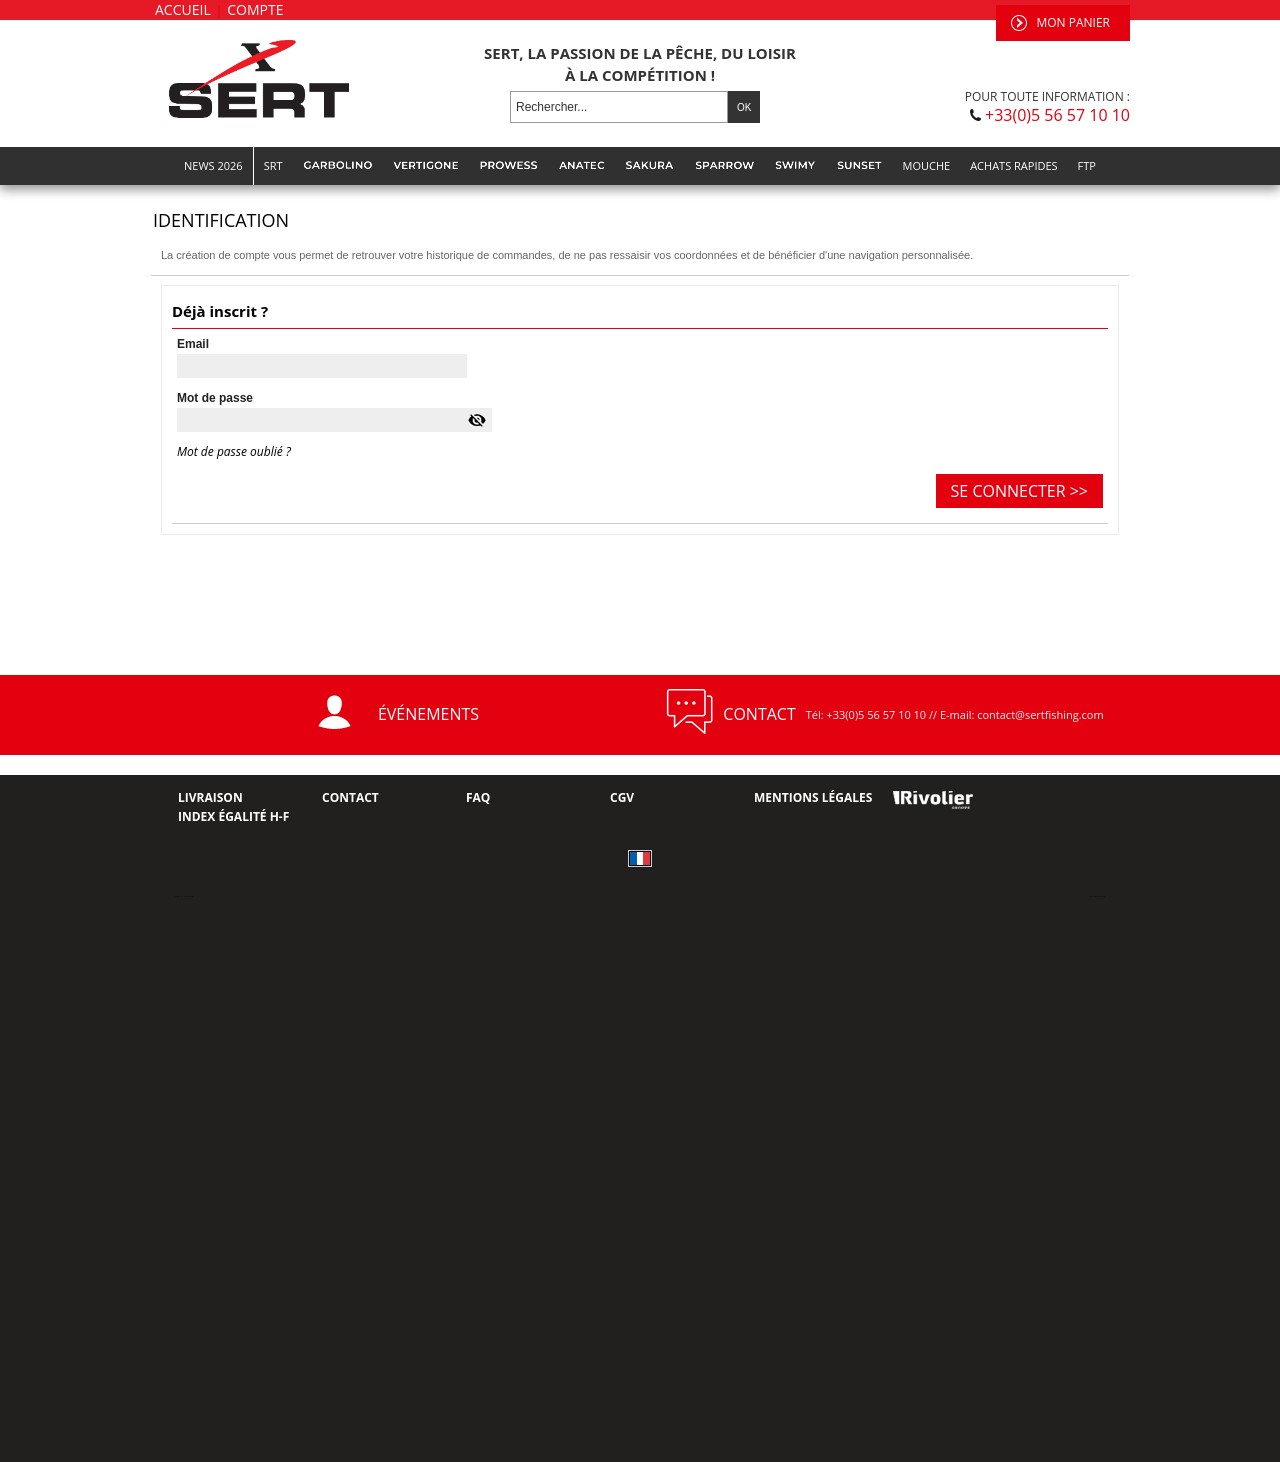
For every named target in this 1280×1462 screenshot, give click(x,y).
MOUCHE (927, 165)
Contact (350, 797)
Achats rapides (1013, 165)
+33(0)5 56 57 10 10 (1057, 115)
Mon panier (1073, 22)
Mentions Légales (813, 797)
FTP (1087, 165)
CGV (622, 797)
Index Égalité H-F (233, 816)
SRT (273, 165)
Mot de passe (215, 398)
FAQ (478, 797)
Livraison (210, 797)
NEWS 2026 (213, 165)
